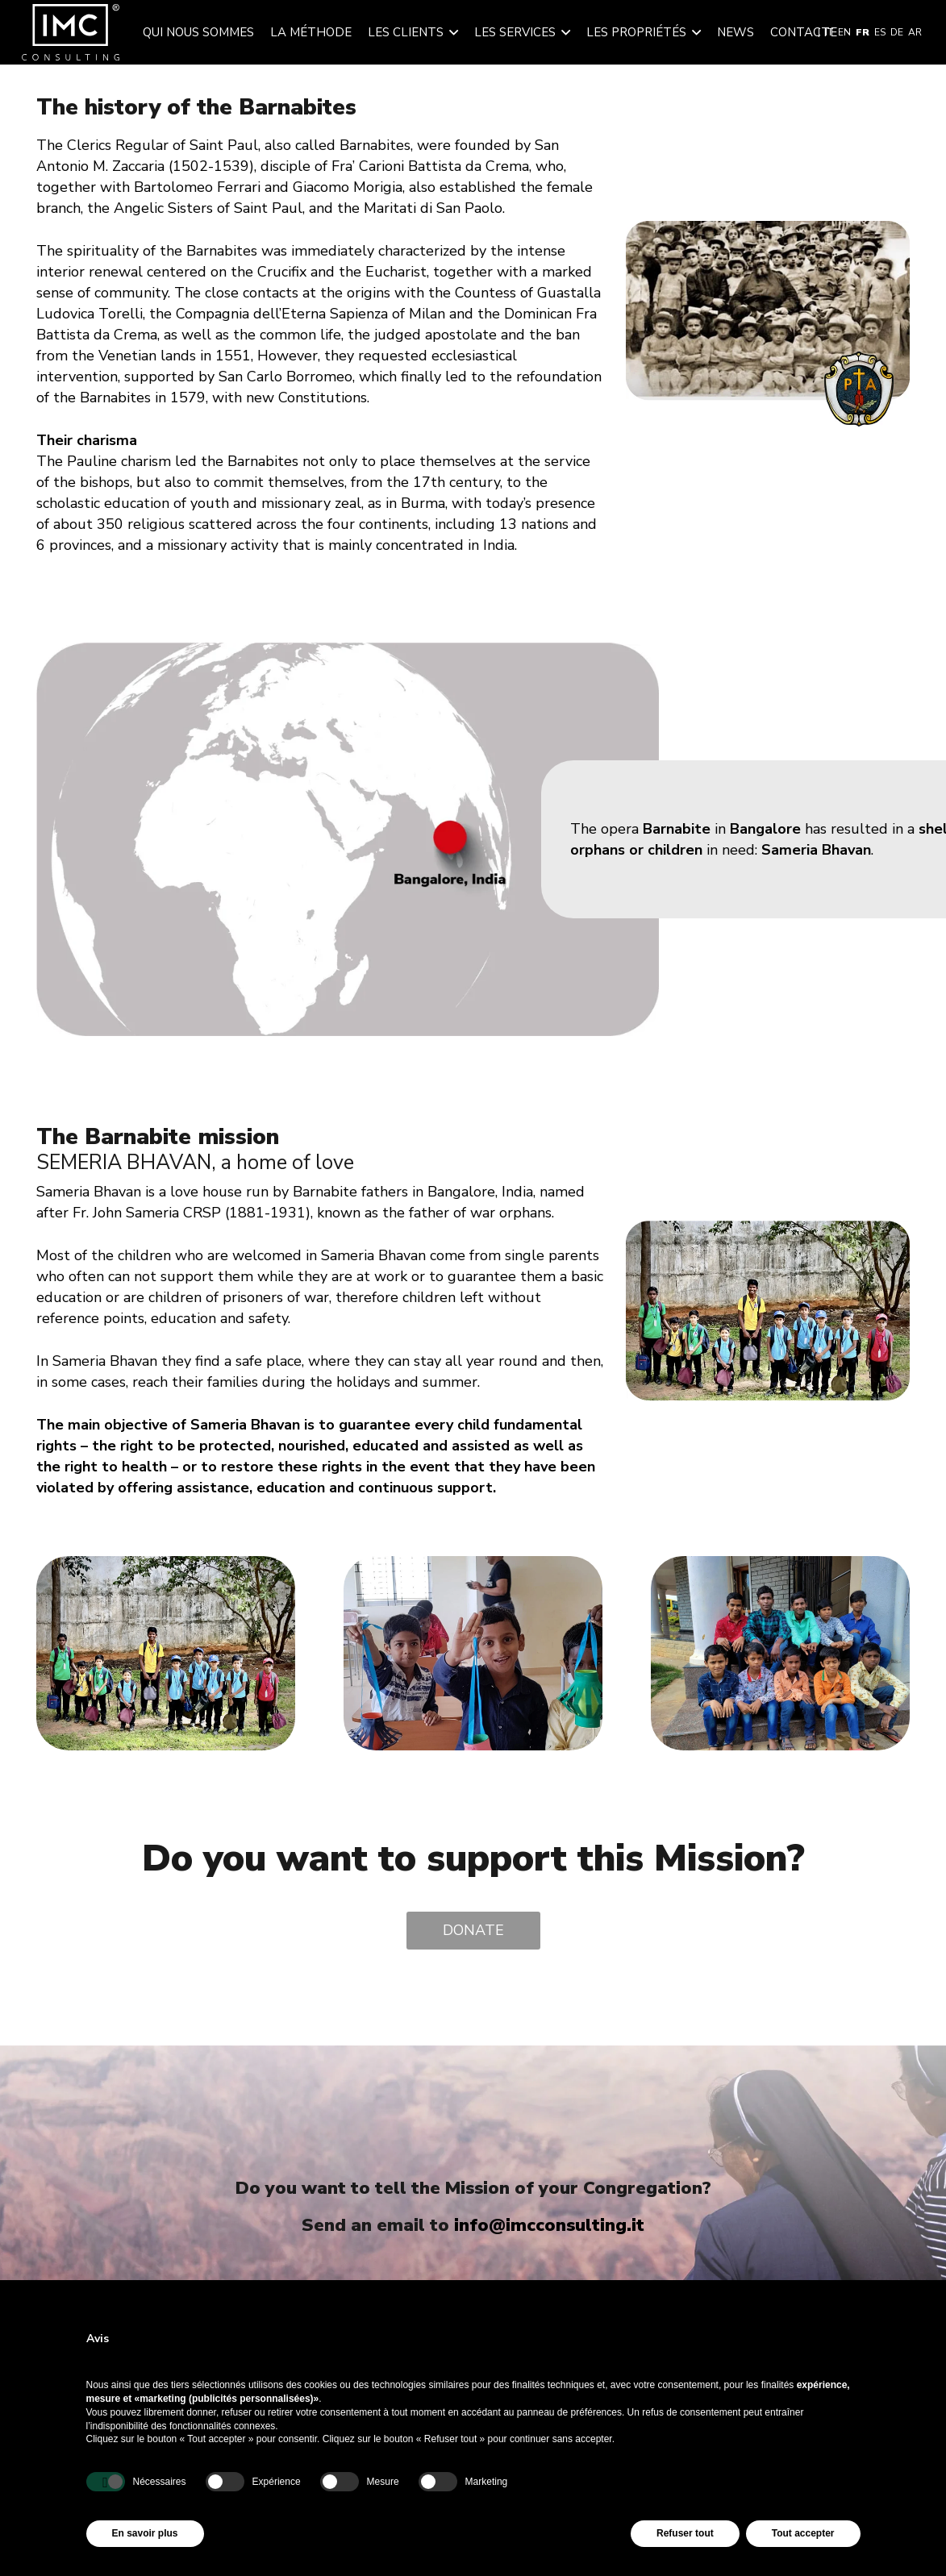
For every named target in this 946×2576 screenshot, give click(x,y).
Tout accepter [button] (803, 2533)
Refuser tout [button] (685, 2533)
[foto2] (780, 1566)
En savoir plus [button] (145, 2533)
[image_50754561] (165, 1566)
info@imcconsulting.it (549, 2225)
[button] (451, 32)
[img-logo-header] (70, 32)
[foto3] (473, 1566)
